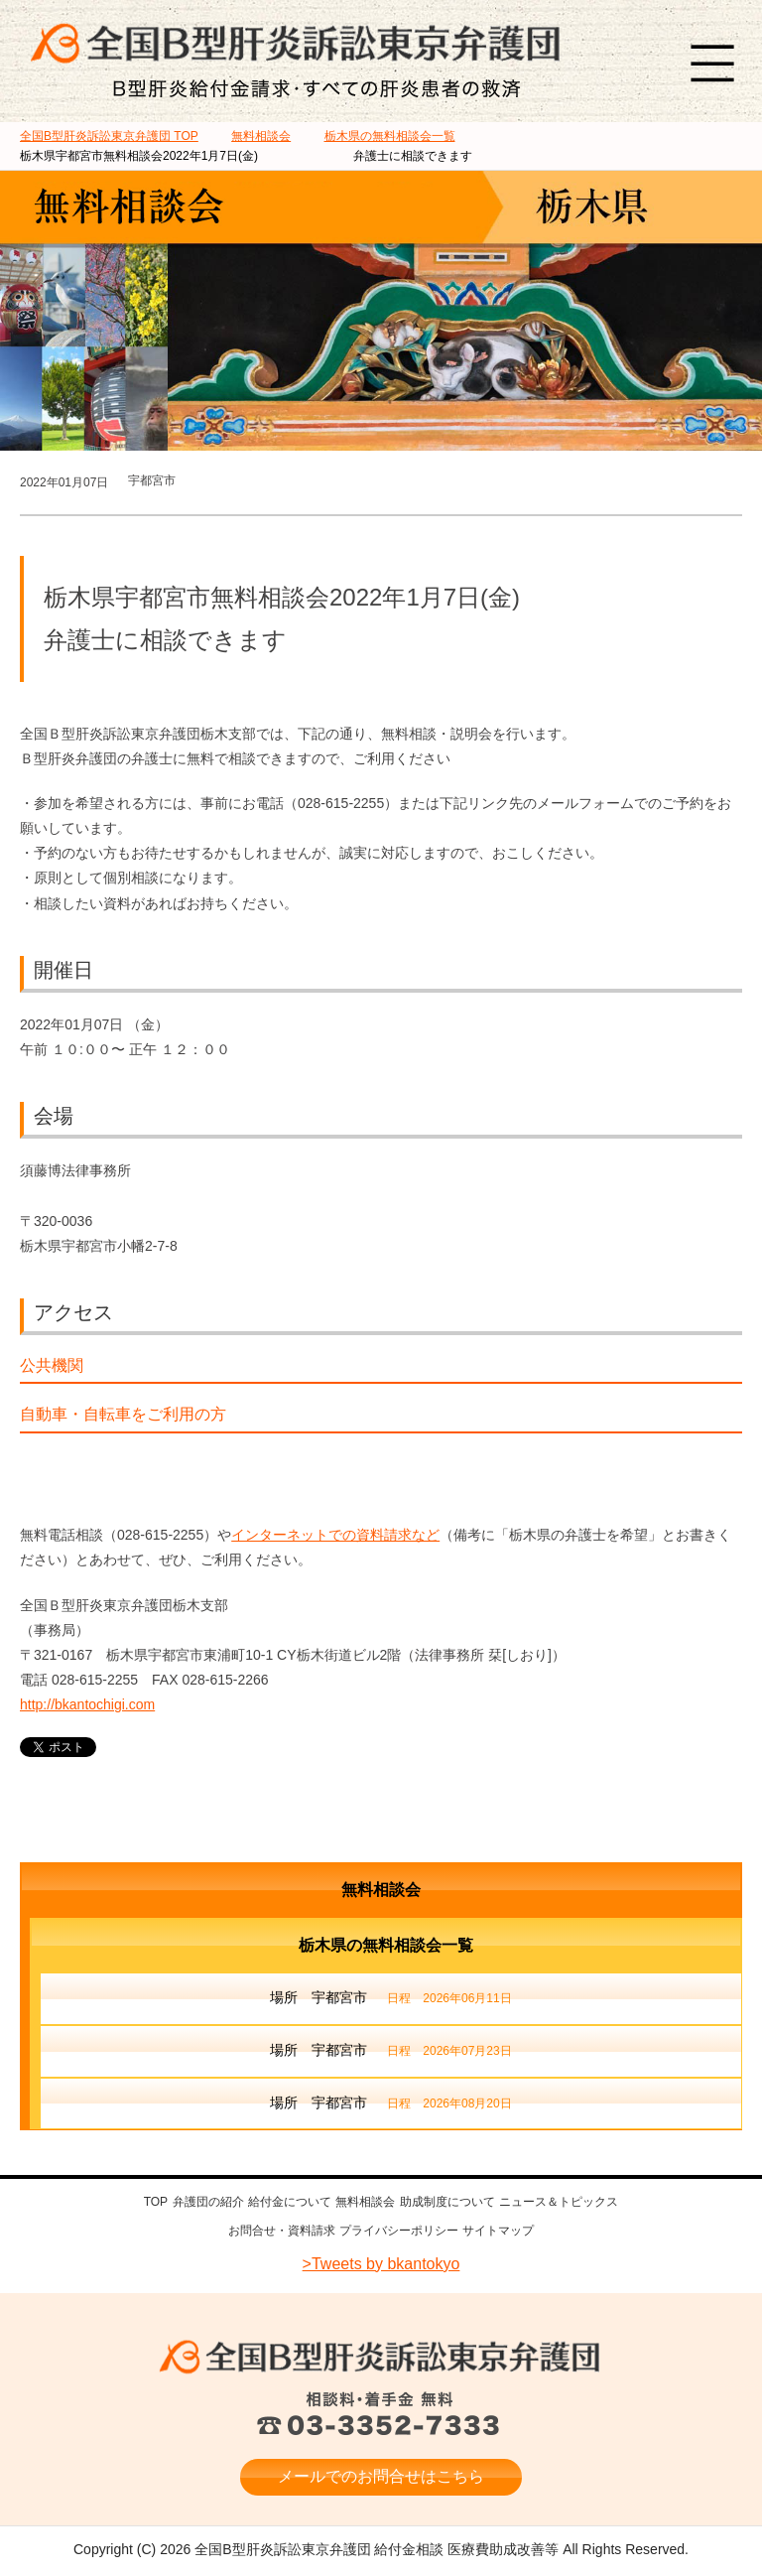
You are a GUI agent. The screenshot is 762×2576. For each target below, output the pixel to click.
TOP (109, 136)
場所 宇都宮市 (390, 1999)
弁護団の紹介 (208, 2202)
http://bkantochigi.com (87, 1704)
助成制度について (447, 2202)
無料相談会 (381, 1889)
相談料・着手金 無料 (381, 2412)
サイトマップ (498, 2229)
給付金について (289, 2202)
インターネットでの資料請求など (335, 1535)
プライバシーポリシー (398, 2229)
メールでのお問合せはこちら (381, 2473)
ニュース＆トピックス (558, 2202)
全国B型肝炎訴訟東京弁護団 (381, 2354)
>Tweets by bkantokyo (381, 2260)
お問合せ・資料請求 (281, 2229)
